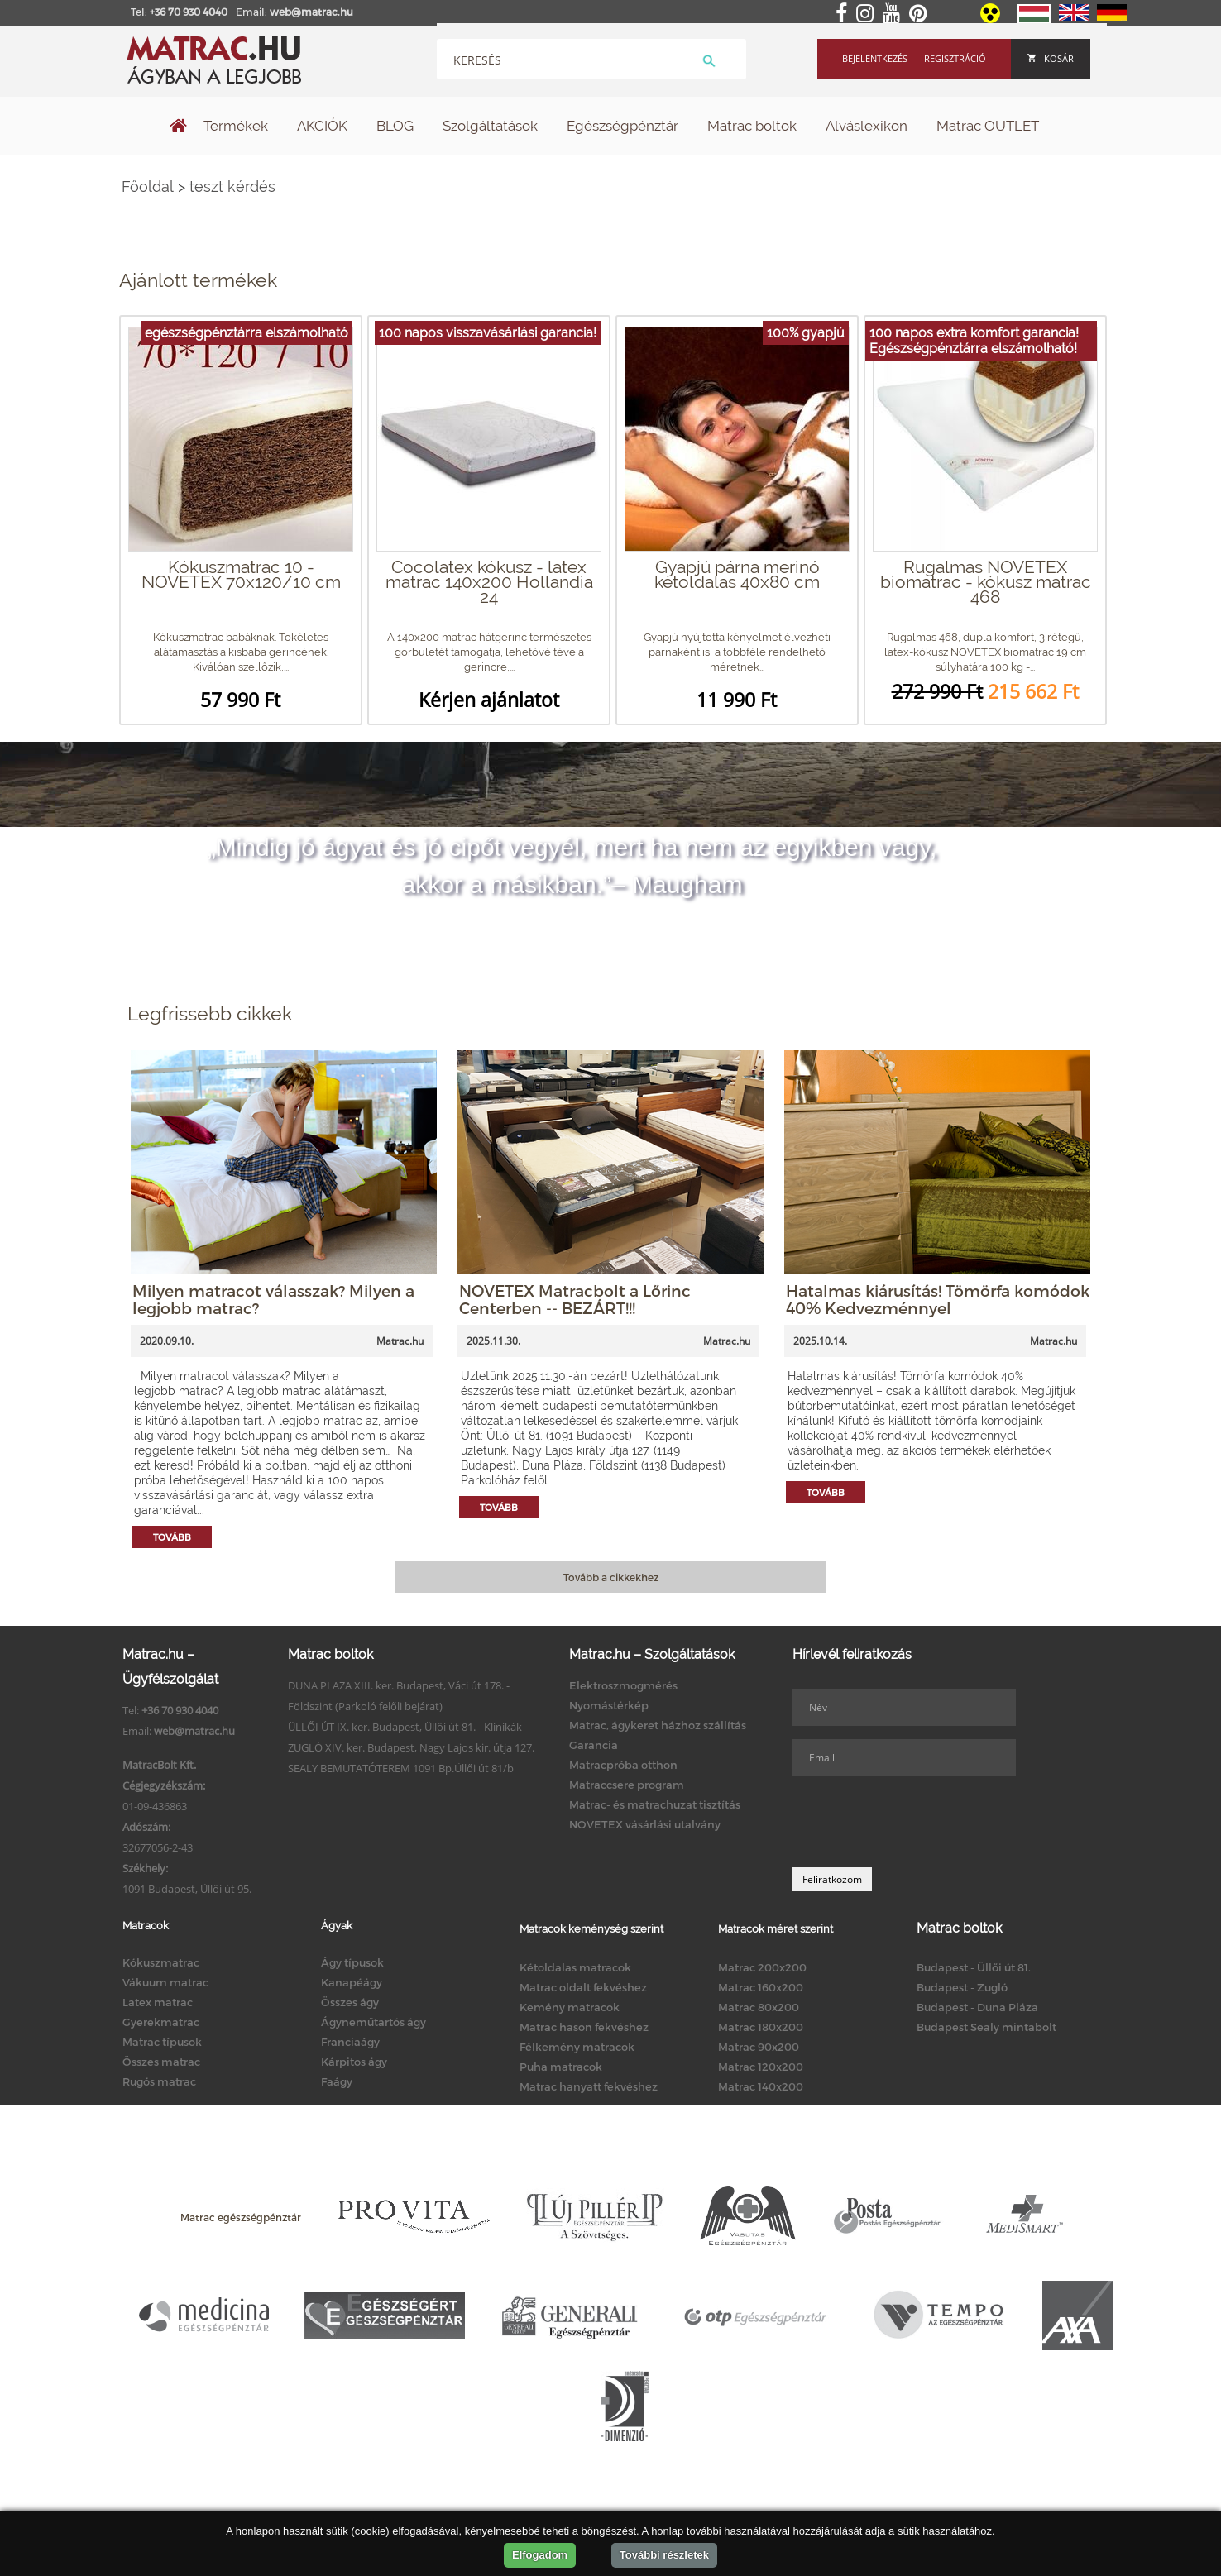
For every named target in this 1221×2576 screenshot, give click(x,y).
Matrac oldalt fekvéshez (583, 1987)
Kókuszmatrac (160, 1962)
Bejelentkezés (874, 58)
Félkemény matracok (577, 2046)
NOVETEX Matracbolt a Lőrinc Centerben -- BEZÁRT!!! (575, 1299)
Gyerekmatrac (160, 2022)
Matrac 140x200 (760, 2086)
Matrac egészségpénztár (240, 2217)
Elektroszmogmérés (623, 1685)
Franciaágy (350, 2041)
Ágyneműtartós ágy (373, 2022)
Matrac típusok (162, 2041)
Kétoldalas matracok (575, 1967)
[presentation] (918, 1822)
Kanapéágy (351, 1982)
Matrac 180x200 (760, 2027)
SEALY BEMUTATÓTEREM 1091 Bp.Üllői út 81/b (401, 1768)
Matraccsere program (626, 1784)
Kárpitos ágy (354, 2061)
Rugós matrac (159, 2081)
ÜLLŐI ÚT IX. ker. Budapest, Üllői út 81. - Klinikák (405, 1726)
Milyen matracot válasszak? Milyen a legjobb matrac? (273, 1299)
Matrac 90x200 (758, 2046)
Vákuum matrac (165, 1982)
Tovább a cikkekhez (610, 1577)
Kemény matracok (570, 2007)
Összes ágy (350, 2002)
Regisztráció (955, 58)
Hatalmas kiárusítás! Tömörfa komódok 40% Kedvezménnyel (937, 1299)
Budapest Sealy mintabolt (986, 2027)
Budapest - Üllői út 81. (974, 1967)
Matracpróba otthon (623, 1764)
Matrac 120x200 (760, 2066)
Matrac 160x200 (760, 1987)
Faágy (336, 2081)
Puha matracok (561, 2066)
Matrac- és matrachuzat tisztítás (654, 1804)
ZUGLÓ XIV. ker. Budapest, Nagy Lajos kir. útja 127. (411, 1747)
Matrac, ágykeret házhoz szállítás (657, 1725)
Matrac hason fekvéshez (584, 2027)
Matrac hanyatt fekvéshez (589, 2086)
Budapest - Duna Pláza (977, 2007)
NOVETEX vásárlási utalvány (645, 1824)
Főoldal (148, 186)
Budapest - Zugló (962, 1987)
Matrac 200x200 (762, 1967)
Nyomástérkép (609, 1705)
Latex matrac (157, 2002)
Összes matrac (161, 2061)
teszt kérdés (232, 186)
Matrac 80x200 (758, 2007)
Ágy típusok (352, 1962)
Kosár (1050, 58)
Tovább (172, 1537)
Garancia (593, 1745)
